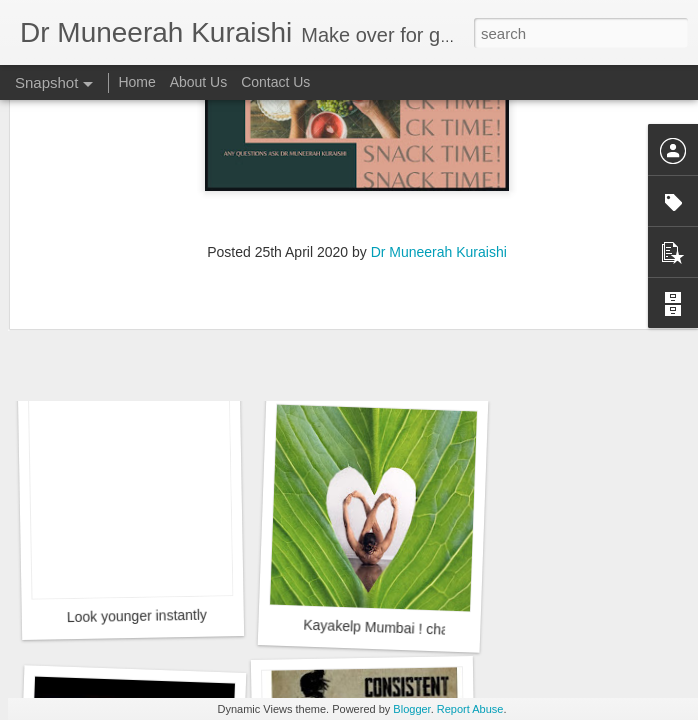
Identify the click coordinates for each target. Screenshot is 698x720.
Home (136, 82)
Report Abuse (470, 709)
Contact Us (275, 82)
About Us (199, 82)
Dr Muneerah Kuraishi (439, 132)
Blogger (411, 709)
